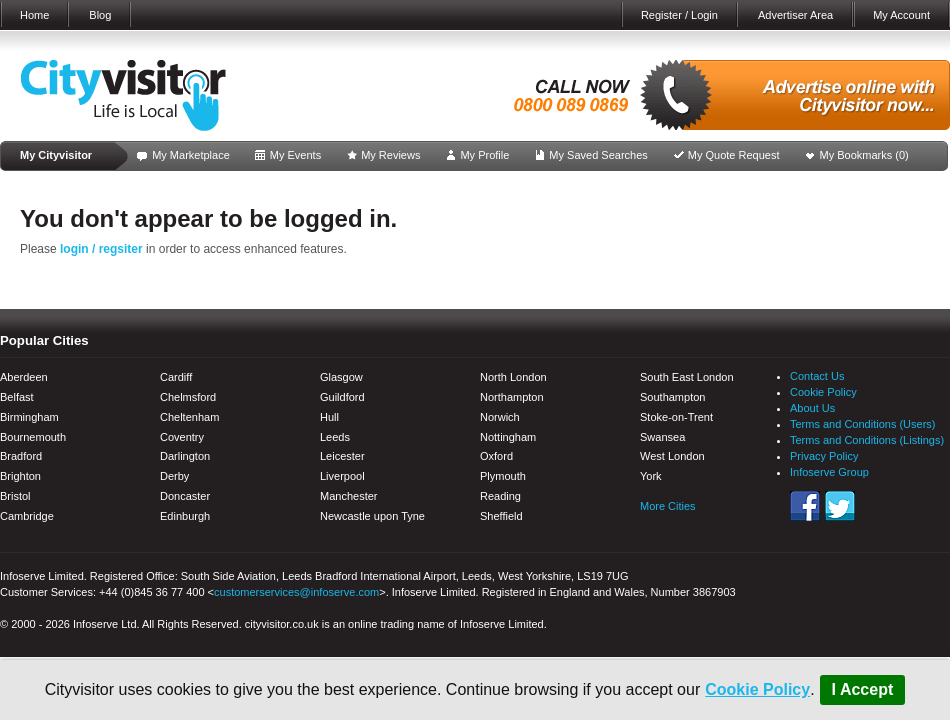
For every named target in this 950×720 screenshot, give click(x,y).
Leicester (342, 456)
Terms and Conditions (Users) (863, 424)
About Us (812, 408)
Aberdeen (24, 377)
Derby (174, 476)
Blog (100, 15)
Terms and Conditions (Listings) (867, 440)
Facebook (805, 506)
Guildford (342, 397)
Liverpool (342, 476)
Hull (329, 417)
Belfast (17, 397)
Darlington (185, 456)
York (651, 476)
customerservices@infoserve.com (296, 592)
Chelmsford (188, 397)
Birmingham (29, 417)
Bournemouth (33, 437)
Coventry (182, 437)
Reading (500, 496)
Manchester (348, 496)
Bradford (21, 456)
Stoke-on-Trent (676, 417)
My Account (901, 15)
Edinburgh (185, 516)
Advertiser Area (795, 15)
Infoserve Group (829, 472)
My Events (295, 155)
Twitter (840, 506)
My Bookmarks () (864, 155)
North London (513, 377)
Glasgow (341, 377)
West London (672, 456)
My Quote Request (734, 155)
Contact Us (817, 376)
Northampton (512, 397)
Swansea (662, 437)
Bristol (15, 496)
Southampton (672, 397)
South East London (687, 377)
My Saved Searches (598, 155)
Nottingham (508, 437)
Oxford (496, 456)
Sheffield (501, 516)
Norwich (500, 417)
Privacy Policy (824, 456)
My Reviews (390, 155)
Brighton (20, 476)
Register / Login (679, 15)
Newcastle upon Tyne (372, 516)
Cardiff (176, 377)
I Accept (863, 689)
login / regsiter (101, 249)
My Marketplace (191, 155)
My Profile (484, 155)
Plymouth (503, 476)
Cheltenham (189, 417)
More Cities (668, 506)
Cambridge (27, 516)
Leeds (335, 437)
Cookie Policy (757, 689)
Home (34, 15)
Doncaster (185, 496)
